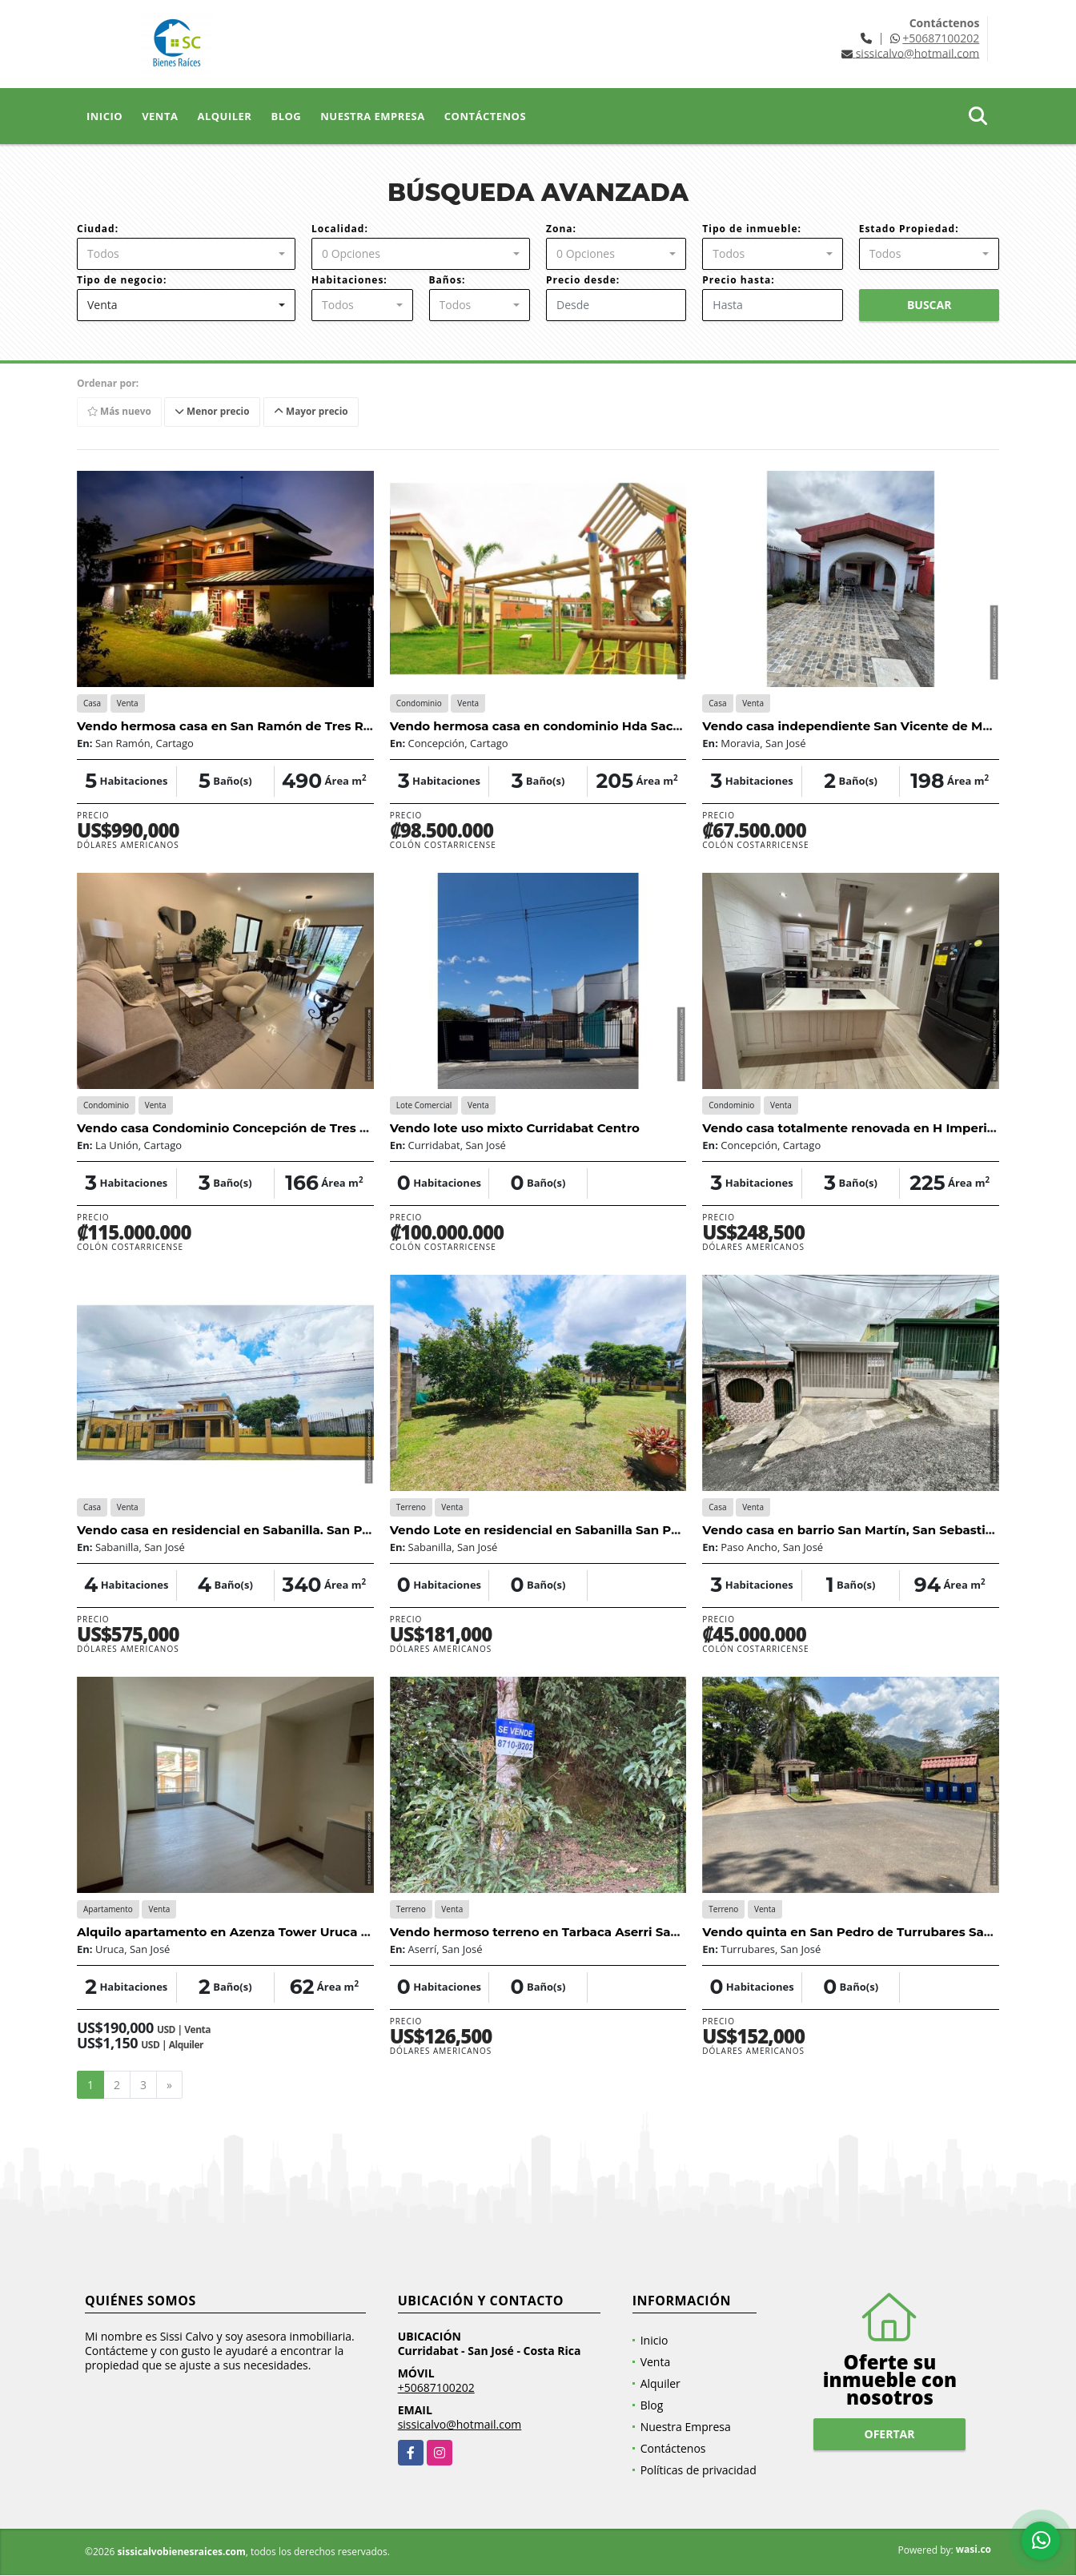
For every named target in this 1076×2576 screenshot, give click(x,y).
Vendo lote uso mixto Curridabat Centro (515, 1127)
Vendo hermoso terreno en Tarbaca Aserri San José (550, 1931)
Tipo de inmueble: (751, 228)
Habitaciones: (349, 280)
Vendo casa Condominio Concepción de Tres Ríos (231, 1127)
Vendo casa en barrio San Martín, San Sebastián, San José (882, 1529)
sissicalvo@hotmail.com (460, 2425)
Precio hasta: (738, 280)
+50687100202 (940, 38)
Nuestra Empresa (372, 116)
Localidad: (339, 228)
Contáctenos (485, 116)
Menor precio (215, 411)
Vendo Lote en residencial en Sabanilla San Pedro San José (574, 1529)
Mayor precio (313, 411)
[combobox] (186, 254)
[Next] (169, 2085)
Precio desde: (583, 280)
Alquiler (224, 116)
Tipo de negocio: (122, 280)
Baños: (447, 280)
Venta (160, 116)
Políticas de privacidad (698, 2470)
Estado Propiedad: (909, 228)
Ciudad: (97, 228)
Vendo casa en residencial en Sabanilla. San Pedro (234, 1529)
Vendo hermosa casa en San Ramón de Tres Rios (229, 725)
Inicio (104, 116)
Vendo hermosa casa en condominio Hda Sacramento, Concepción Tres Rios (628, 725)
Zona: (561, 228)
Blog (286, 116)
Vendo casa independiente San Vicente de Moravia (861, 725)
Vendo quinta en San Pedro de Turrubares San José (863, 1931)
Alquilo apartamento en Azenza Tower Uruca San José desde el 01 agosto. (307, 1931)
